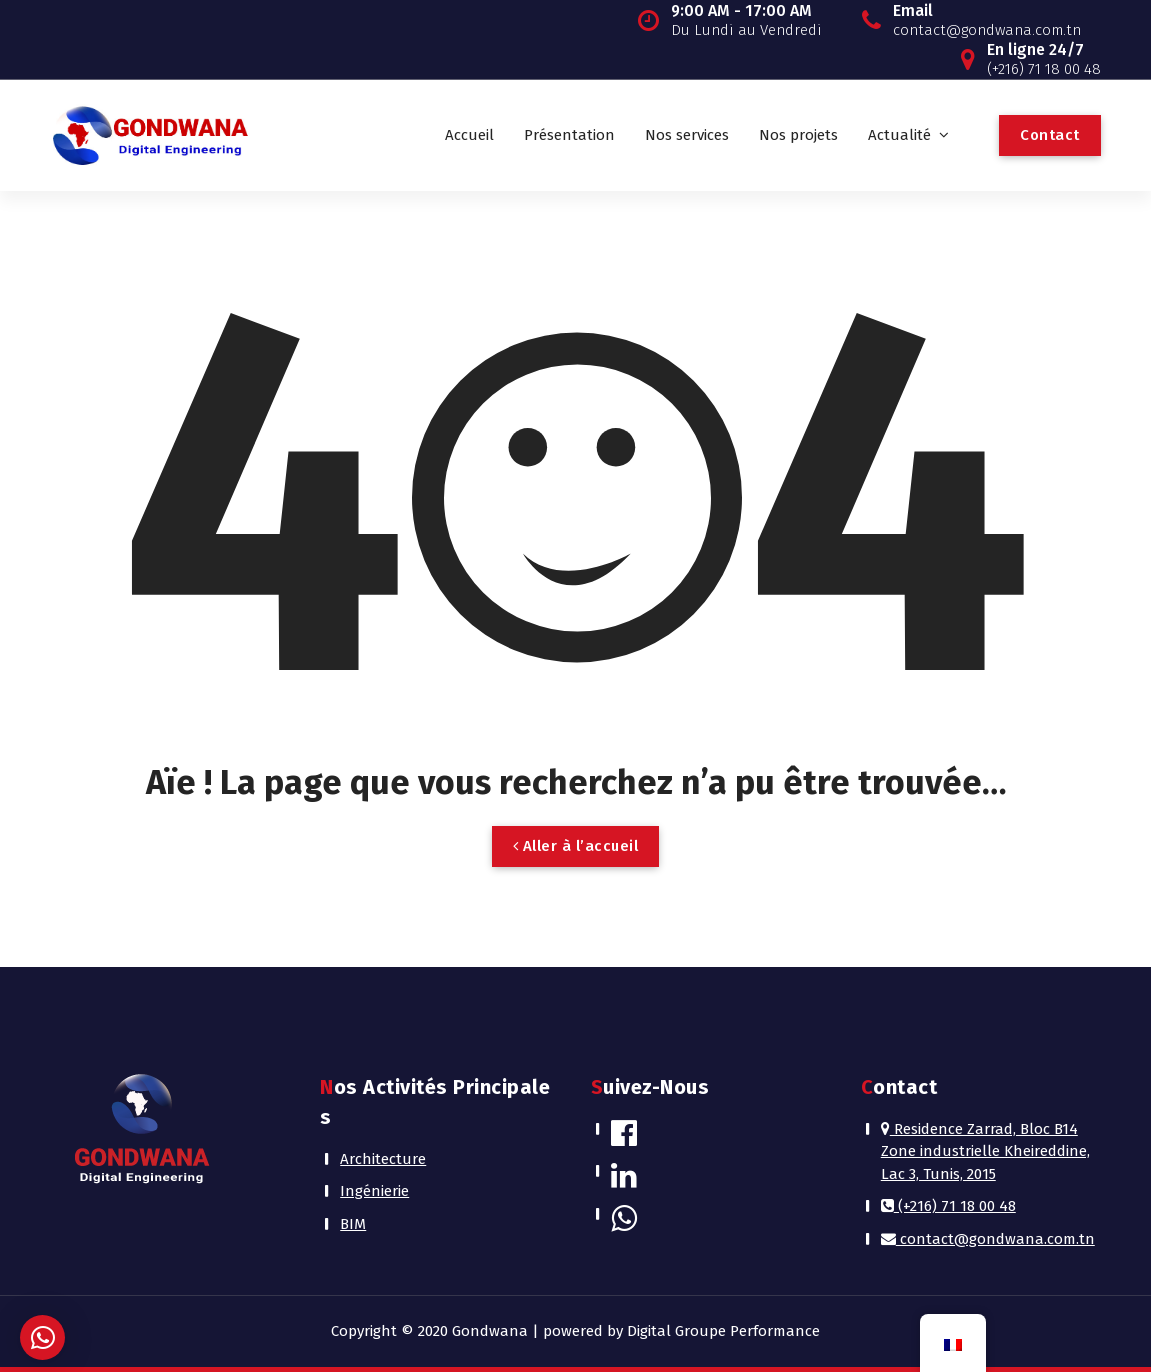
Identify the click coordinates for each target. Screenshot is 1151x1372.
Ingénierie (374, 1191)
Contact (1050, 135)
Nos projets (798, 135)
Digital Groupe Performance (723, 1331)
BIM (353, 1224)
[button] (42, 1337)
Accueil (469, 135)
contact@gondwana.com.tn (988, 1239)
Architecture (383, 1159)
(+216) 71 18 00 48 (948, 1206)
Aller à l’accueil (576, 846)
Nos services (687, 135)
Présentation (569, 135)
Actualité (899, 135)
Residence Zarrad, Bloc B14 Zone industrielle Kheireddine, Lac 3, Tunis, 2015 (985, 1151)
